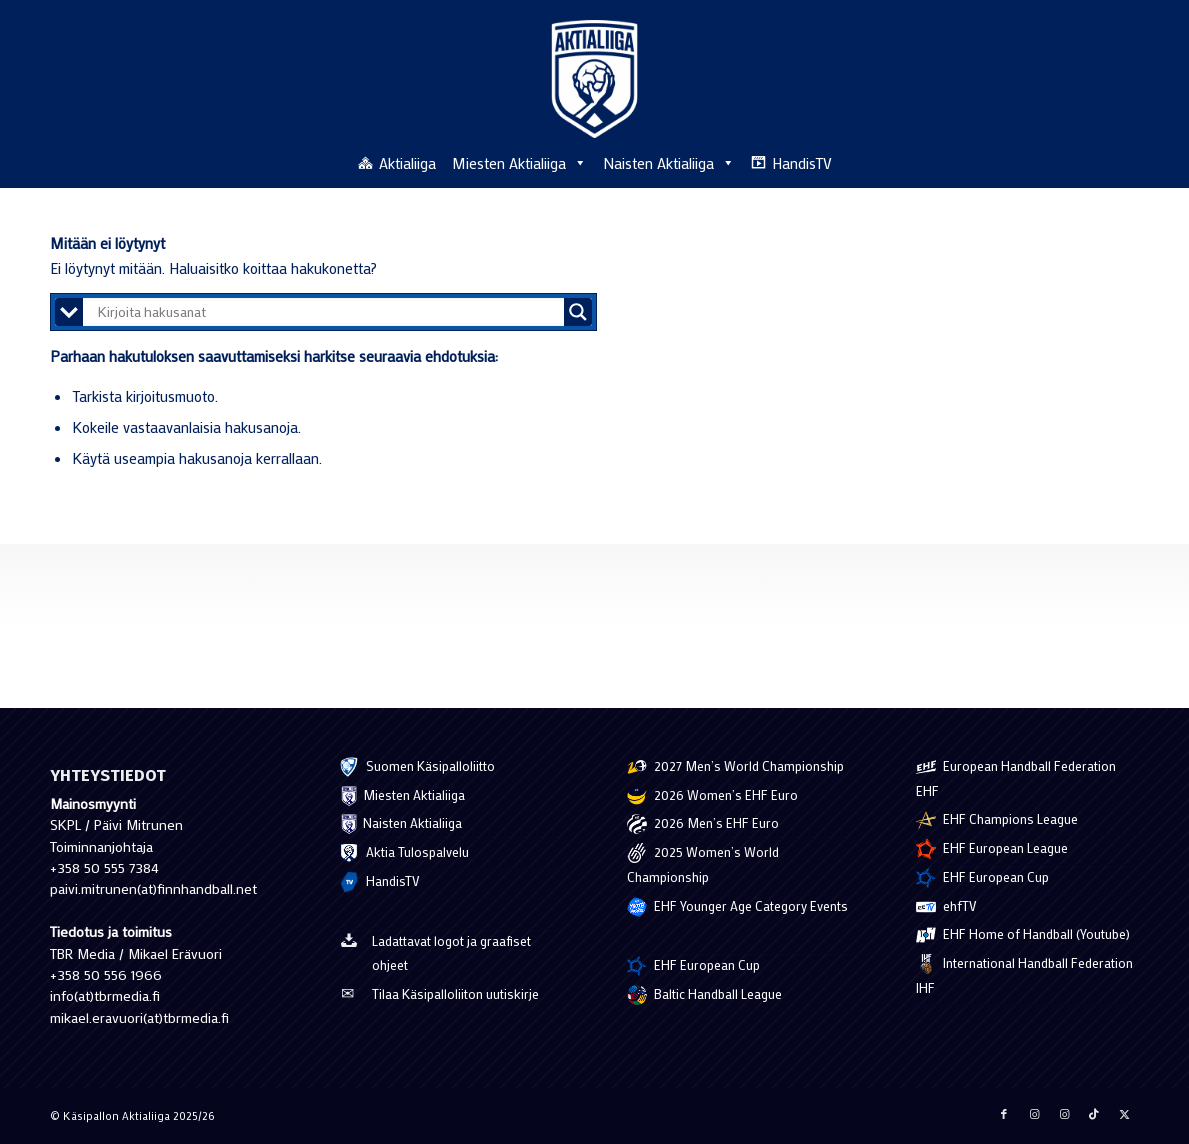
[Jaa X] (1124, 1114)
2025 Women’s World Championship (703, 864)
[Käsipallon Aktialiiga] (594, 79)
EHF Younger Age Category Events (737, 907)
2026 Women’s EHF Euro (712, 796)
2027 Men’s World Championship (735, 767)
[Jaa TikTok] (1094, 1114)
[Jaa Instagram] (1034, 1114)
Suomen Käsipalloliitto (417, 767)
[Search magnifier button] (578, 312)
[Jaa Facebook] (1004, 1114)
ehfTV (946, 907)
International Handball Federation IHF (1024, 975)
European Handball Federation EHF (1016, 778)
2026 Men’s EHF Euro (703, 824)
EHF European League (992, 849)
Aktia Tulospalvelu (404, 853)
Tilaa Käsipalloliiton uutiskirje (439, 995)
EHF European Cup (693, 966)
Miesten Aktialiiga (519, 163)
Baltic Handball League (704, 995)
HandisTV (802, 163)
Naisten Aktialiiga (669, 163)
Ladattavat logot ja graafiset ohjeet (435, 952)
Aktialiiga (407, 163)
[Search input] (328, 312)
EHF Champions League (997, 820)
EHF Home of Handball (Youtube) (1023, 935)
